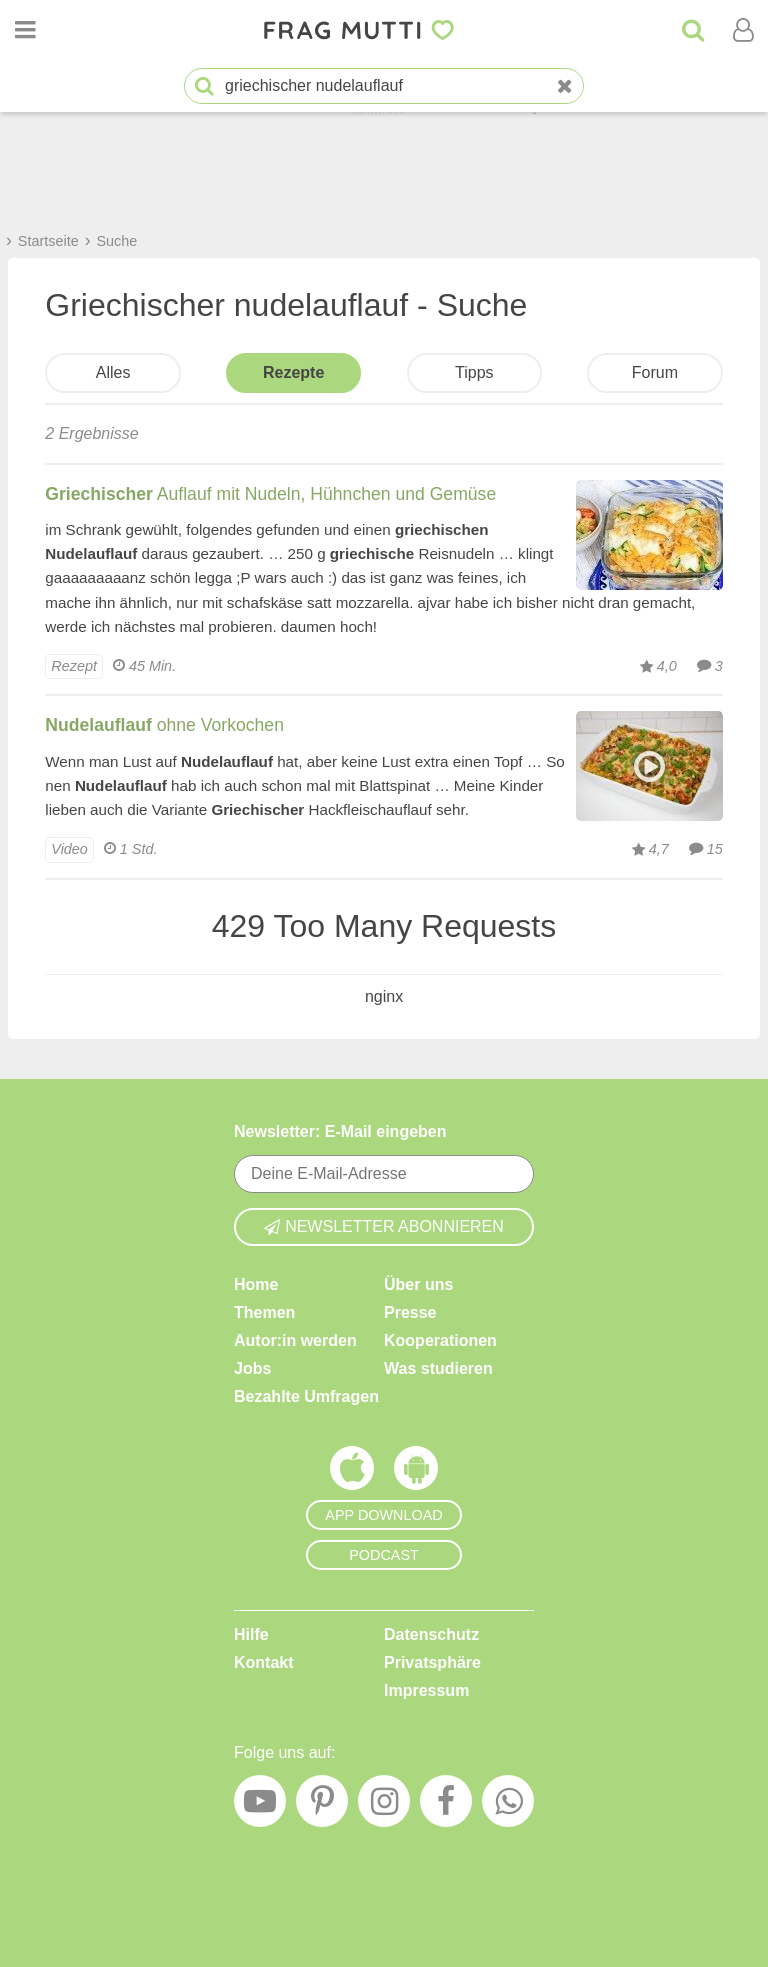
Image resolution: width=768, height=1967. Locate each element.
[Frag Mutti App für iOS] (352, 1473)
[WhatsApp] (508, 1806)
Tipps (474, 372)
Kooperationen (440, 1340)
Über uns (418, 1284)
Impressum (426, 1690)
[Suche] (693, 30)
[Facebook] (446, 1806)
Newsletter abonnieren (384, 1226)
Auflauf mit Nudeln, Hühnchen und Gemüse (270, 494)
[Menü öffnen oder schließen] (25, 30)
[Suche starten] (204, 86)
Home (256, 1284)
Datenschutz (431, 1634)
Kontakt (264, 1662)
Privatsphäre (432, 1662)
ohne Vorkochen (164, 725)
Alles (113, 372)
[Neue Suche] (565, 86)
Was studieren (438, 1368)
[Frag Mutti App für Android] (416, 1473)
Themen (264, 1312)
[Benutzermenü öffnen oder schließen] (743, 30)
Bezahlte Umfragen (306, 1396)
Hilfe (251, 1634)
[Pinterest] (322, 1806)
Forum (655, 372)
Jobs (252, 1368)
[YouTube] (260, 1806)
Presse (410, 1312)
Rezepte (293, 372)
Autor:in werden (295, 1340)
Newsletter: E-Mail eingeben (340, 1131)
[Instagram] (384, 1806)
